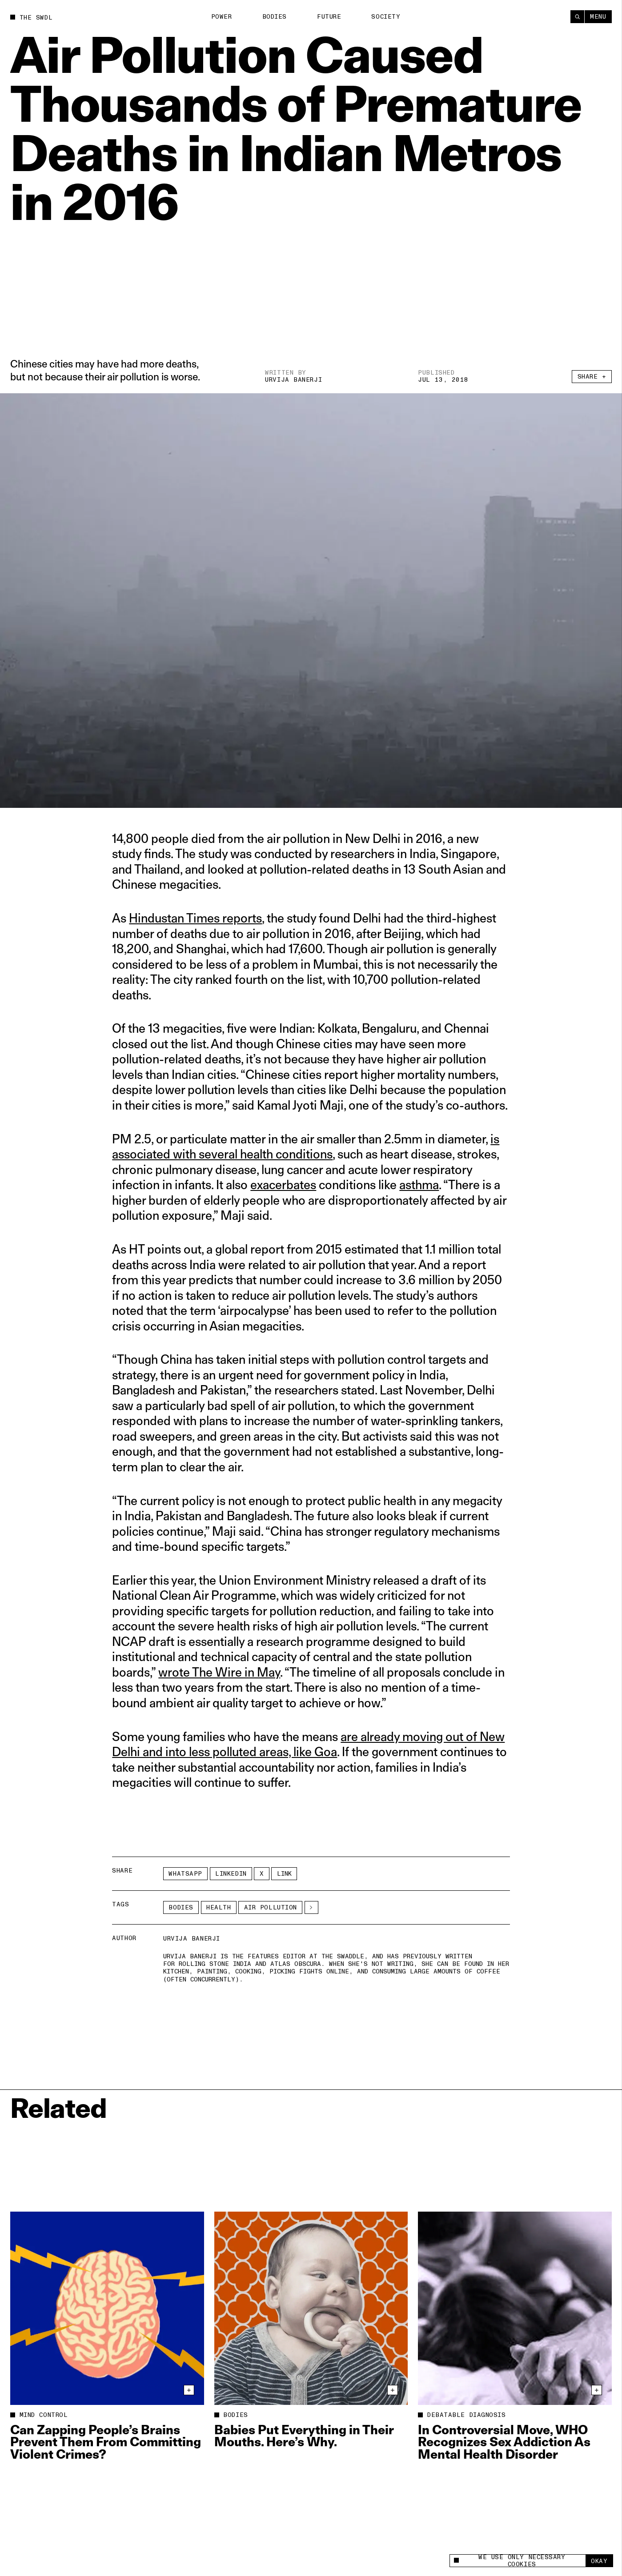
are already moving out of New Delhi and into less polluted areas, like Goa (308, 1744)
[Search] (577, 16)
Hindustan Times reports (195, 918)
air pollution (270, 1907)
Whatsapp (185, 1873)
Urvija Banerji (293, 379)
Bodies (274, 16)
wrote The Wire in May (219, 1672)
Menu (598, 16)
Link (284, 1873)
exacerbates (283, 1184)
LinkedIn (230, 1873)
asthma (419, 1184)
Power (221, 16)
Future (329, 16)
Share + (592, 377)
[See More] (311, 1907)
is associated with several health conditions (305, 1146)
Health (218, 1907)
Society (385, 16)
